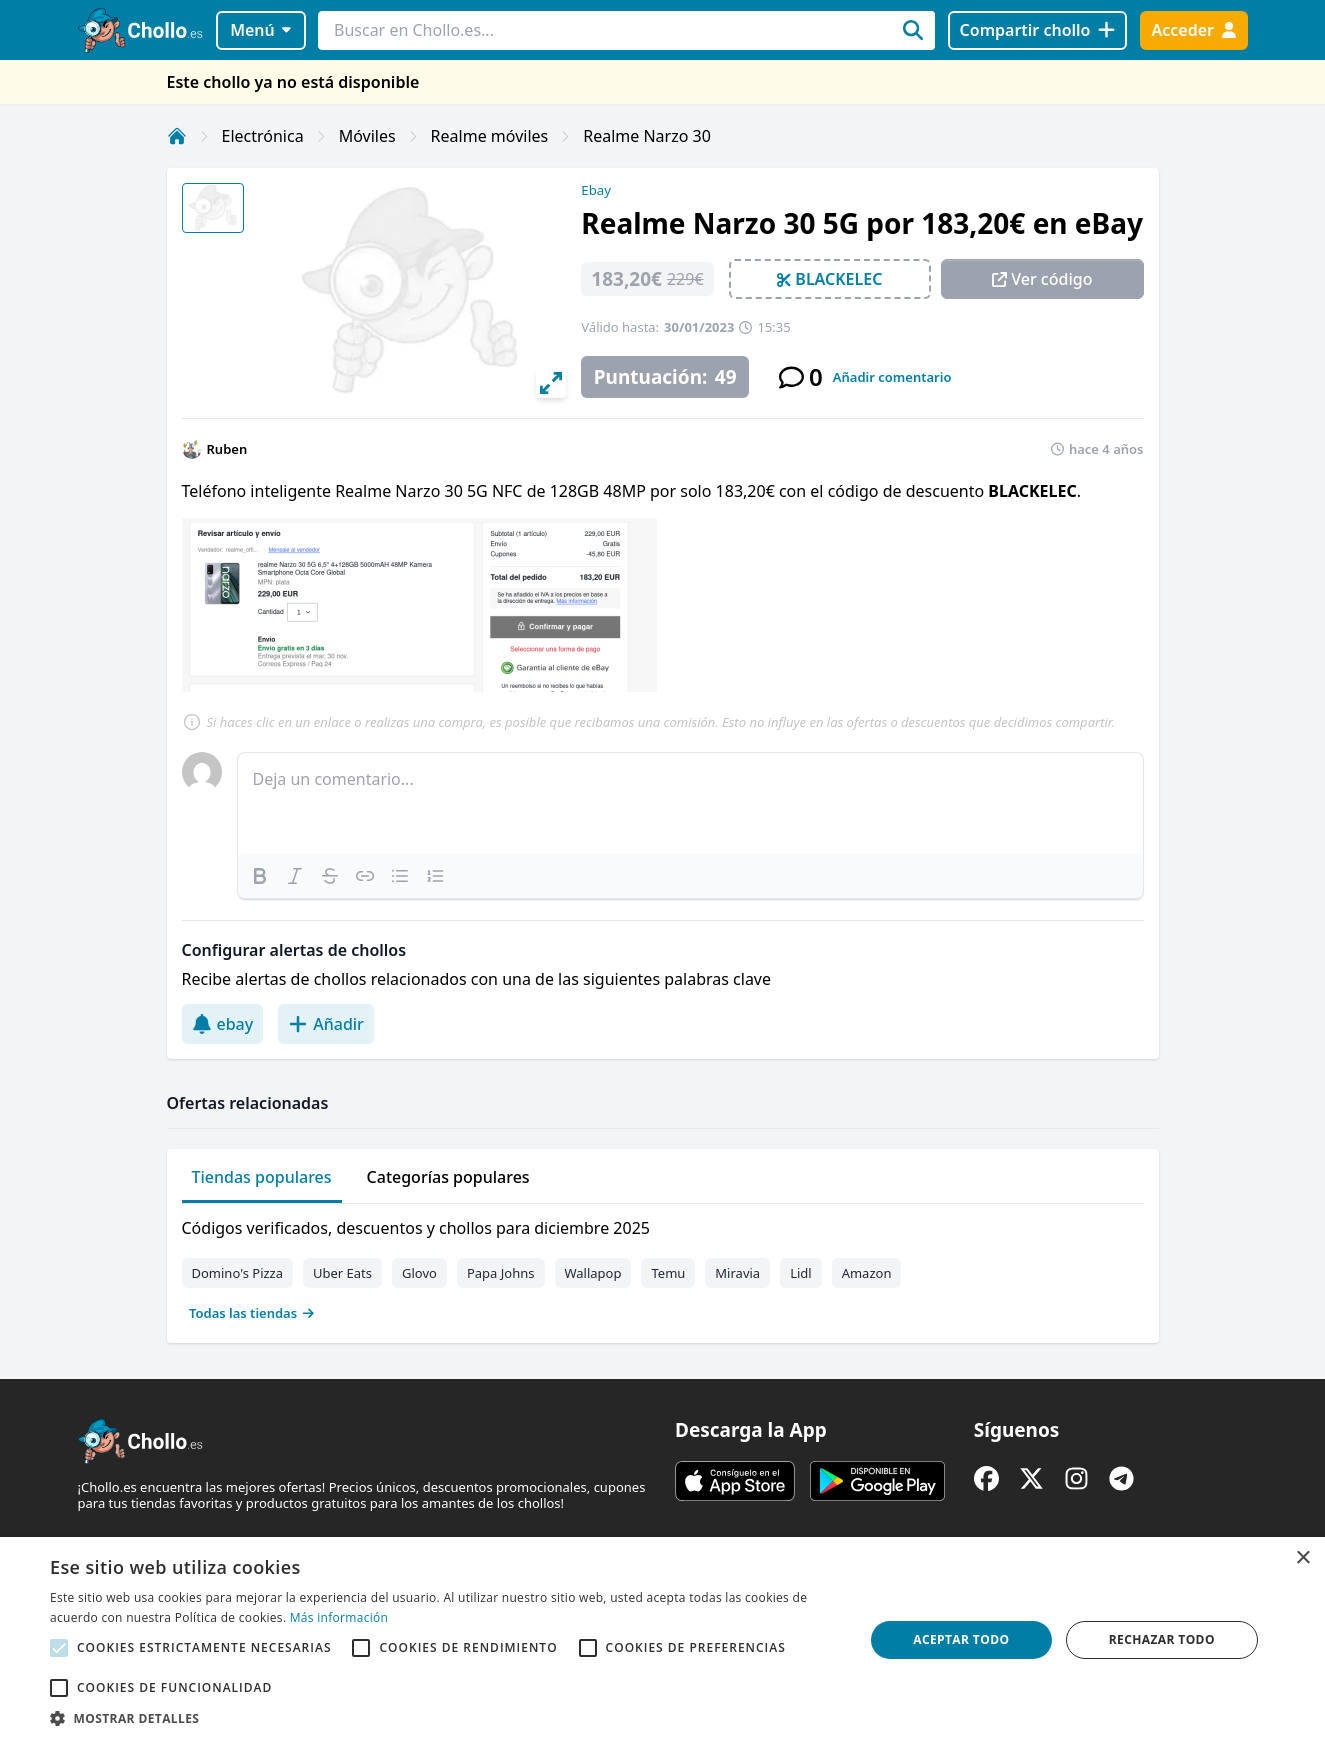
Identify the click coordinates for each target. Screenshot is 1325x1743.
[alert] (662, 1640)
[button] (445, 1718)
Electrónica (263, 136)
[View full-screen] (551, 383)
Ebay (596, 190)
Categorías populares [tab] (448, 1177)
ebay (223, 1024)
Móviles (367, 136)
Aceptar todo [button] (961, 1639)
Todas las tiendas (252, 1313)
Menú (260, 30)
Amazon (867, 1273)
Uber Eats (342, 1273)
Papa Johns (501, 1273)
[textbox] (690, 803)
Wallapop (593, 1273)
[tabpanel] (663, 1266)
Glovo (419, 1273)
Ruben (227, 449)
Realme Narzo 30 (647, 136)
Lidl (801, 1273)
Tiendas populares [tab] (262, 1177)
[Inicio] (177, 136)
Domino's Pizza (238, 1273)
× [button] (1302, 1558)
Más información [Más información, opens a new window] (339, 1617)
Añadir (326, 1024)
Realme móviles (490, 136)
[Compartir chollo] (1037, 30)
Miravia (737, 1273)
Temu (668, 1273)
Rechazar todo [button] (1162, 1639)
